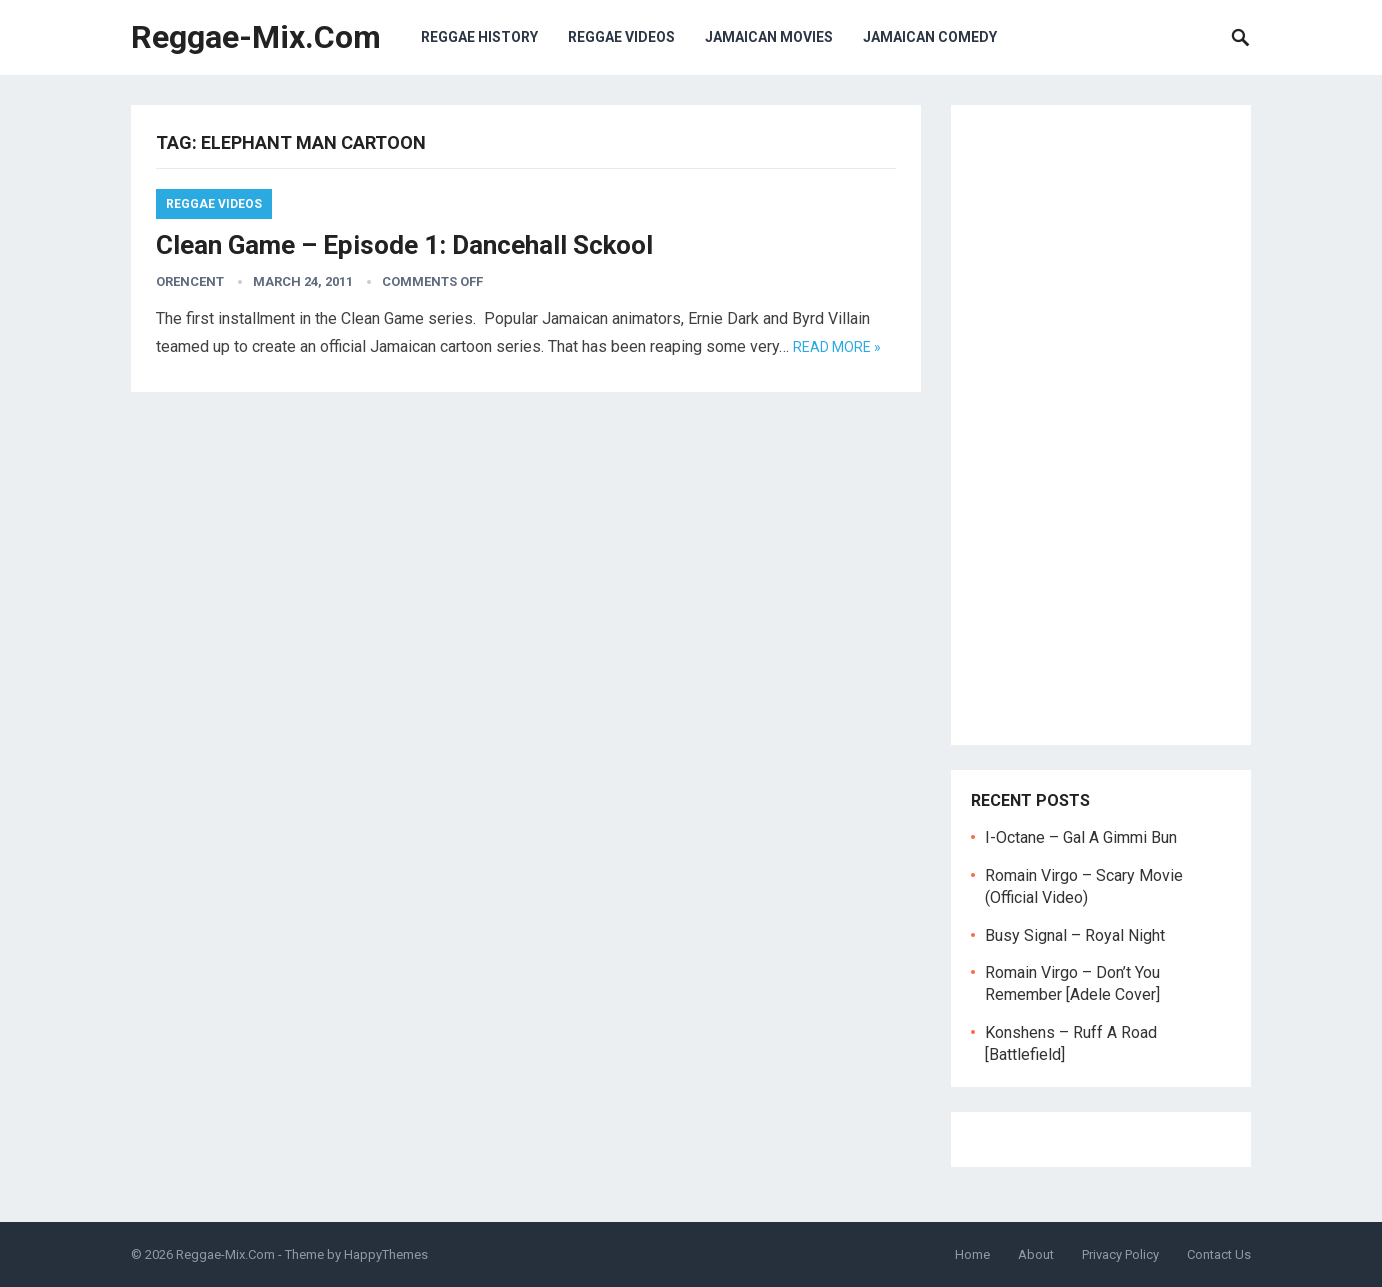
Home (972, 1254)
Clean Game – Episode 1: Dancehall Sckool (404, 245)
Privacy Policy (1120, 1254)
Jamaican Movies (769, 37)
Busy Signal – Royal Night (1075, 935)
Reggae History (479, 37)
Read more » (837, 347)
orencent (190, 281)
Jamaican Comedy (930, 37)
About (1036, 1254)
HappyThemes (386, 1254)
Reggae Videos (621, 37)
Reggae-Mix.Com (256, 37)
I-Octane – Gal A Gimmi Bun (1081, 837)
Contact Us (1219, 1254)
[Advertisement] (1101, 425)
